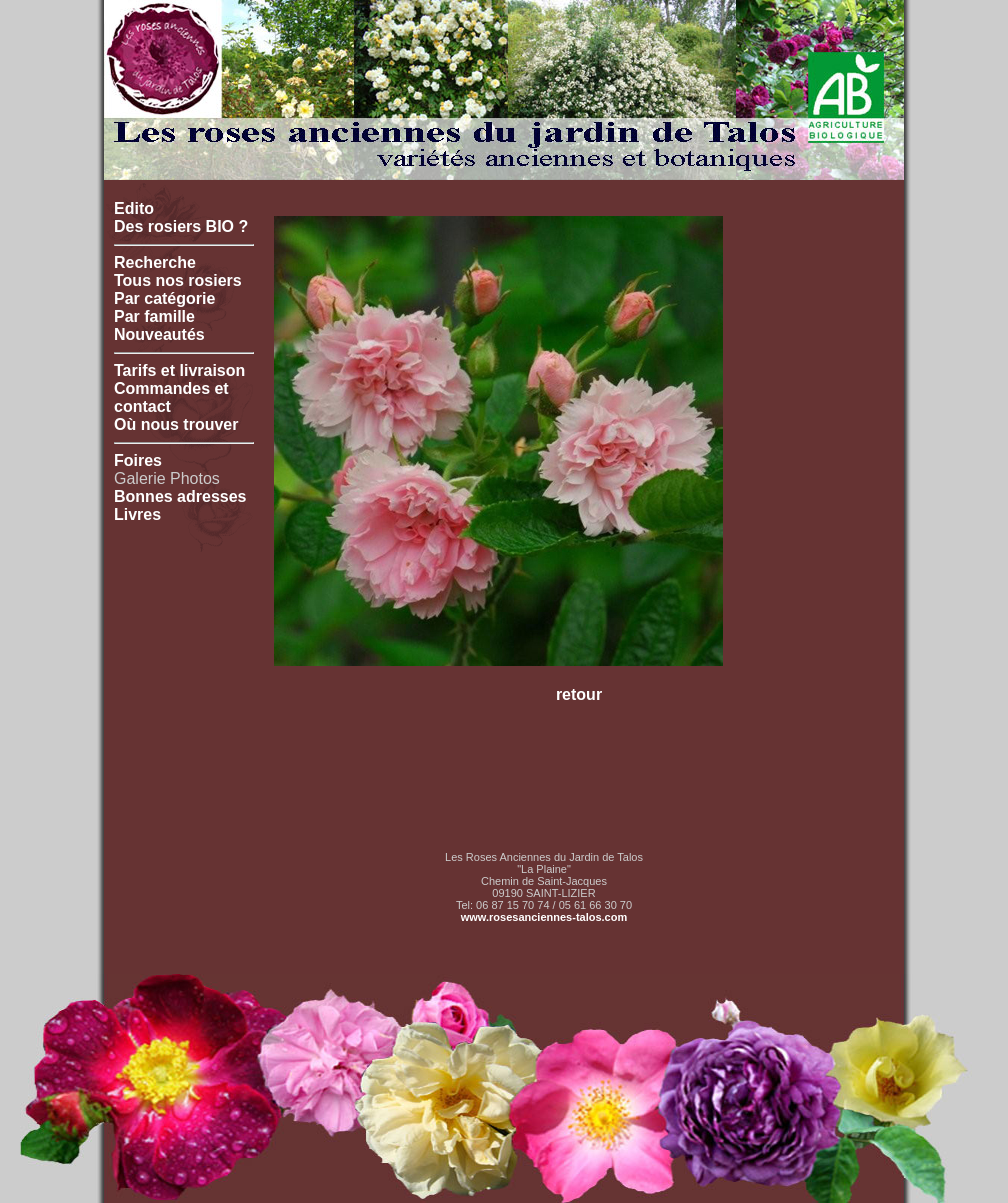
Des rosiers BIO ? (181, 226)
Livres (137, 514)
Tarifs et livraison (179, 370)
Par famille (154, 316)
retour (579, 694)
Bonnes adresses (180, 496)
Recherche (155, 262)
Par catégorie (164, 298)
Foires (138, 460)
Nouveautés (159, 334)
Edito (134, 208)
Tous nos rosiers (178, 280)
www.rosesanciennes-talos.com (544, 917)
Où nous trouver (176, 424)
